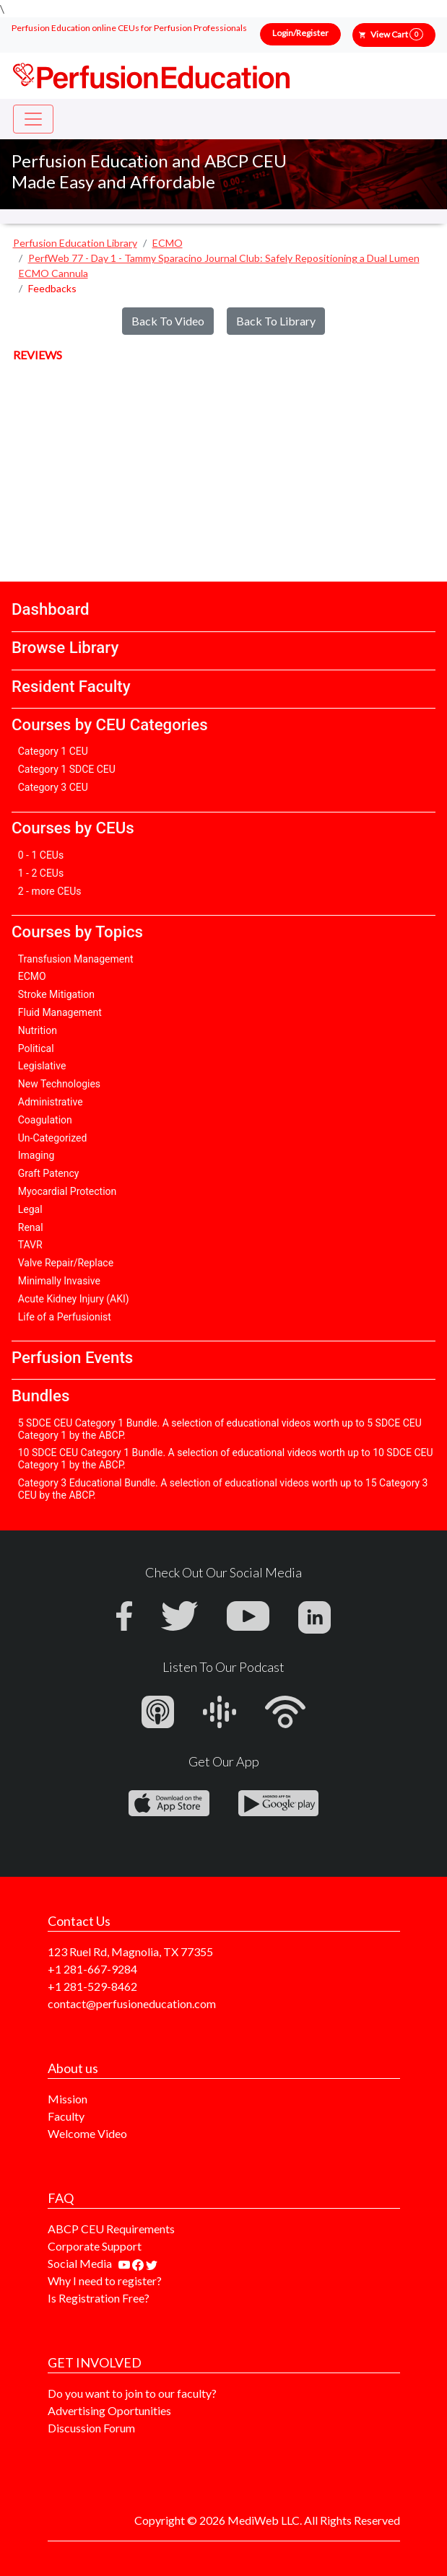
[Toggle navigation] (33, 119)
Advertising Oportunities (109, 2410)
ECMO (32, 976)
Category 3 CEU (53, 787)
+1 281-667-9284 (92, 1969)
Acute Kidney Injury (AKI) (73, 1299)
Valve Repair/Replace (65, 1263)
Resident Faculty (71, 686)
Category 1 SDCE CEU (67, 769)
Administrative (50, 1102)
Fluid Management (60, 1012)
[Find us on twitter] (151, 2263)
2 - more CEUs (50, 891)
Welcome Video (87, 2133)
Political (36, 1048)
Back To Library (276, 321)
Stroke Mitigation (56, 994)
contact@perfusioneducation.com (132, 2003)
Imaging (36, 1155)
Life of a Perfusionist (64, 1317)
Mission (67, 2099)
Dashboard (51, 609)
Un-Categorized (52, 1138)
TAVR (30, 1244)
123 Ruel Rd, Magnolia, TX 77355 (130, 1951)
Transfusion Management (76, 959)
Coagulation (45, 1120)
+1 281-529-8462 (92, 1986)
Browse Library (65, 647)
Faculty (66, 2116)
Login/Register (300, 32)
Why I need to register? (105, 2280)
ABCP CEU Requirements (111, 2228)
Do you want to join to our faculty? (132, 2393)
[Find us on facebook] (139, 2263)
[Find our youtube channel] (125, 2263)
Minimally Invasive (59, 1281)
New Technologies (59, 1084)
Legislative (42, 1066)
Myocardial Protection (67, 1191)
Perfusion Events (72, 1357)
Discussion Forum (91, 2428)
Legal (30, 1209)
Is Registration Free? (98, 2298)
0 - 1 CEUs (41, 855)
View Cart (396, 34)
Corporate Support (95, 2246)
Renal (30, 1227)
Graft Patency (48, 1173)
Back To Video (167, 321)
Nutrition (37, 1030)
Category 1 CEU (53, 751)
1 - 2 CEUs (41, 873)
